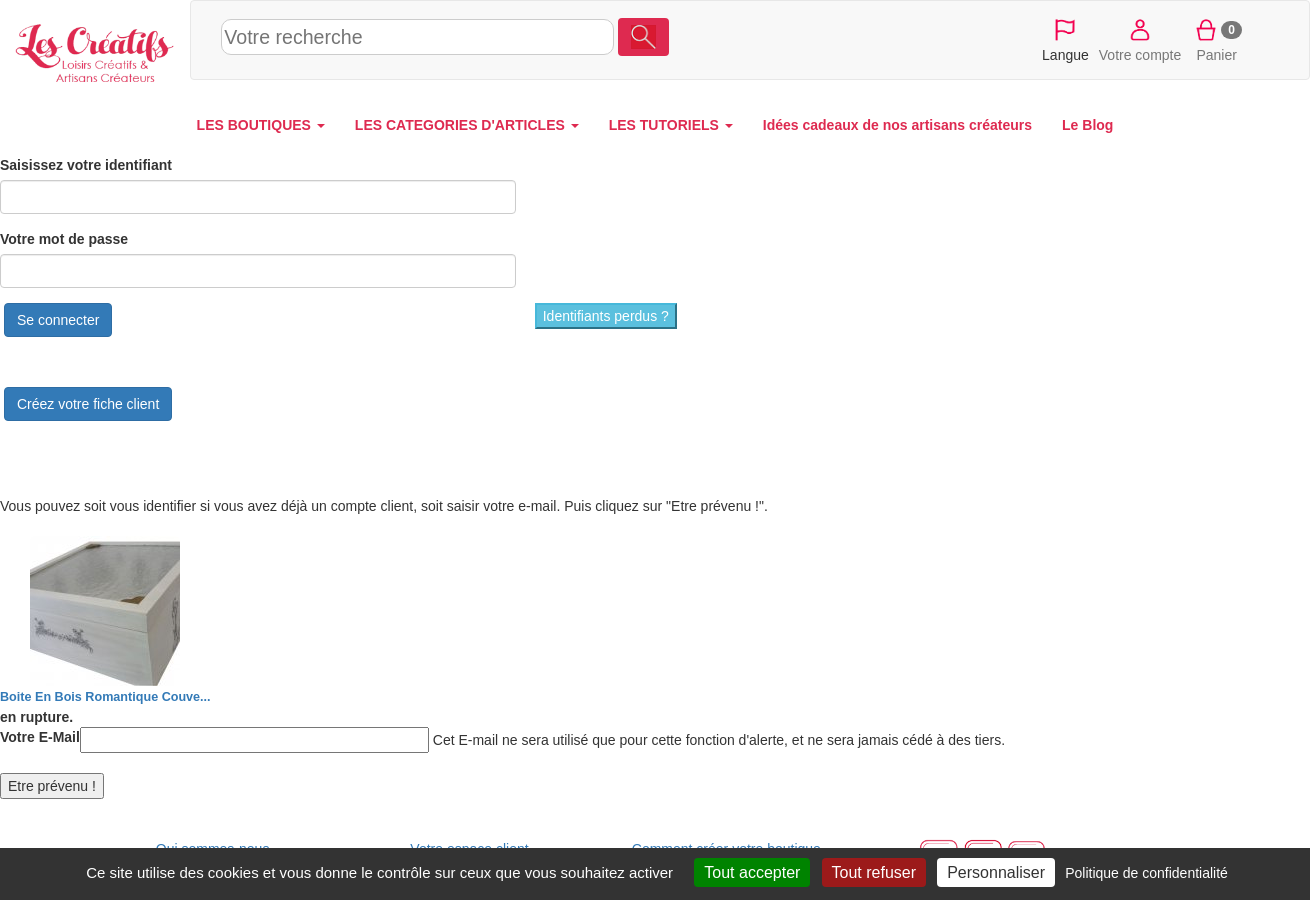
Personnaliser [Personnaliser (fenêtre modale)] (996, 872)
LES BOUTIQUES (261, 125)
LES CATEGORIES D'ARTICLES (467, 125)
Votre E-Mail (40, 737)
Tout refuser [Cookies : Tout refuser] (874, 872)
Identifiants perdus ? (606, 316)
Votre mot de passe (64, 239)
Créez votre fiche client (88, 404)
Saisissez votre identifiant (86, 165)
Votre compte (1140, 39)
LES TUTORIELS (671, 125)
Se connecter (58, 320)
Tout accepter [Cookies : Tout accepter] (752, 872)
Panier (1216, 39)
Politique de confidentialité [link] (1146, 873)
